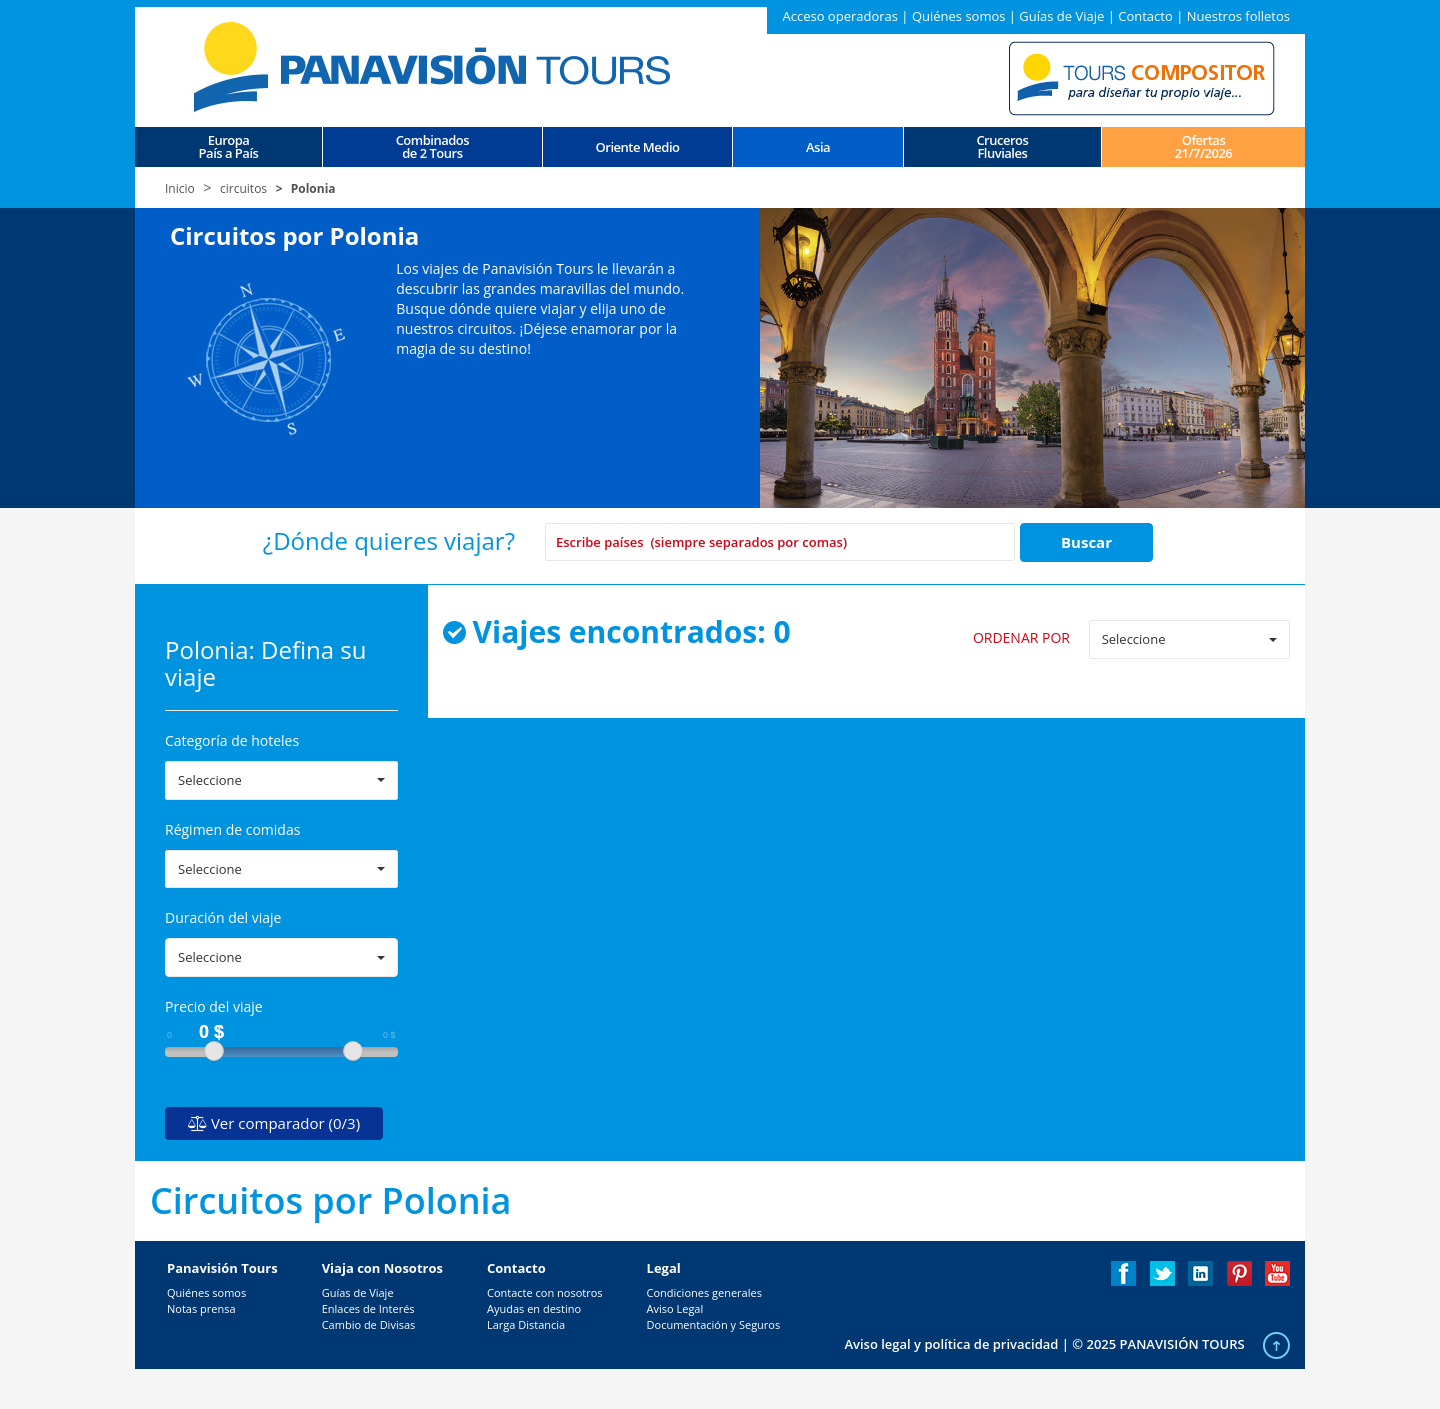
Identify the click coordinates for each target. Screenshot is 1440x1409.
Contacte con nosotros (545, 1292)
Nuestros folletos (1238, 16)
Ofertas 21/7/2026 (1204, 147)
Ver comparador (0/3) (274, 1123)
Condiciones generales (704, 1292)
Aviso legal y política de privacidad (951, 1344)
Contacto (1145, 16)
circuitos (243, 188)
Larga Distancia (526, 1324)
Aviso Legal (675, 1308)
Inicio (180, 188)
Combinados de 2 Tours (432, 147)
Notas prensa (201, 1308)
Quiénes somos (959, 16)
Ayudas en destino (534, 1308)
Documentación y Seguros (714, 1324)
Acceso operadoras (839, 16)
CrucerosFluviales (1002, 147)
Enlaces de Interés (368, 1308)
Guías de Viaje (1061, 16)
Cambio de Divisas (369, 1324)
